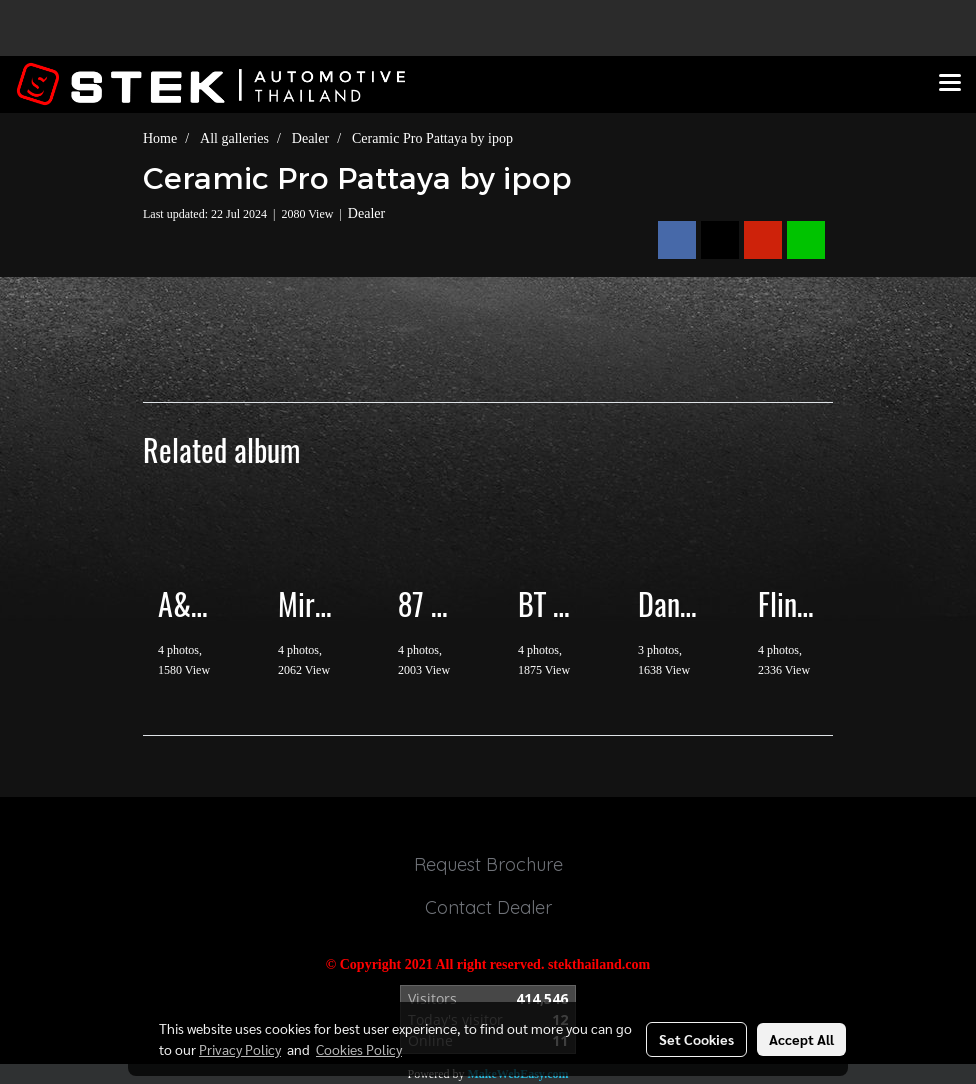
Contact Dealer (488, 907)
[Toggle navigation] (950, 84)
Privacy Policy (240, 1049)
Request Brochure (488, 864)
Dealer (366, 213)
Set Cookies (696, 1039)
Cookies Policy (359, 1049)
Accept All (801, 1039)
